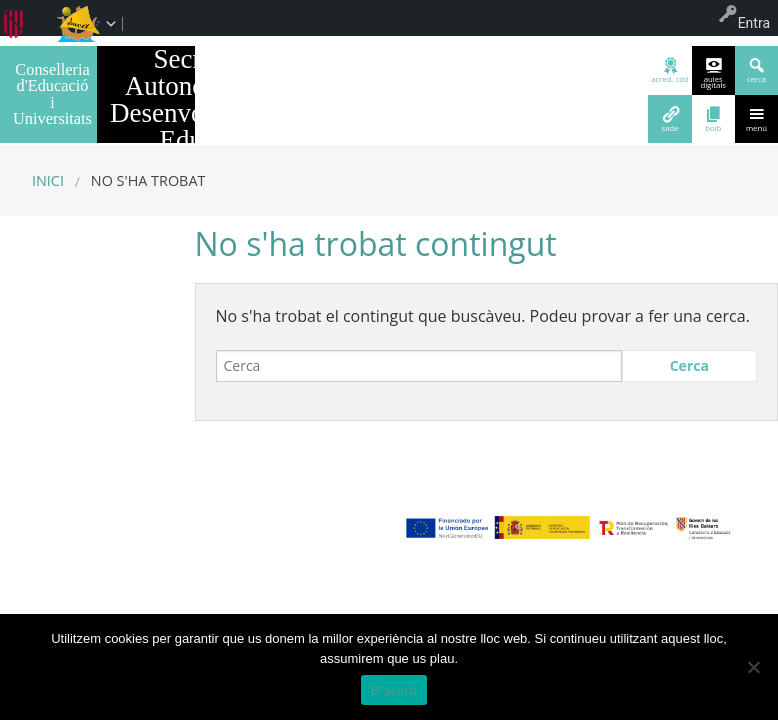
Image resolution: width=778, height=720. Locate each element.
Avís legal (185, 586)
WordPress (587, 586)
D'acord (394, 690)
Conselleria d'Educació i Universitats (52, 94)
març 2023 (102, 527)
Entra (754, 23)
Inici (48, 180)
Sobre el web (260, 586)
